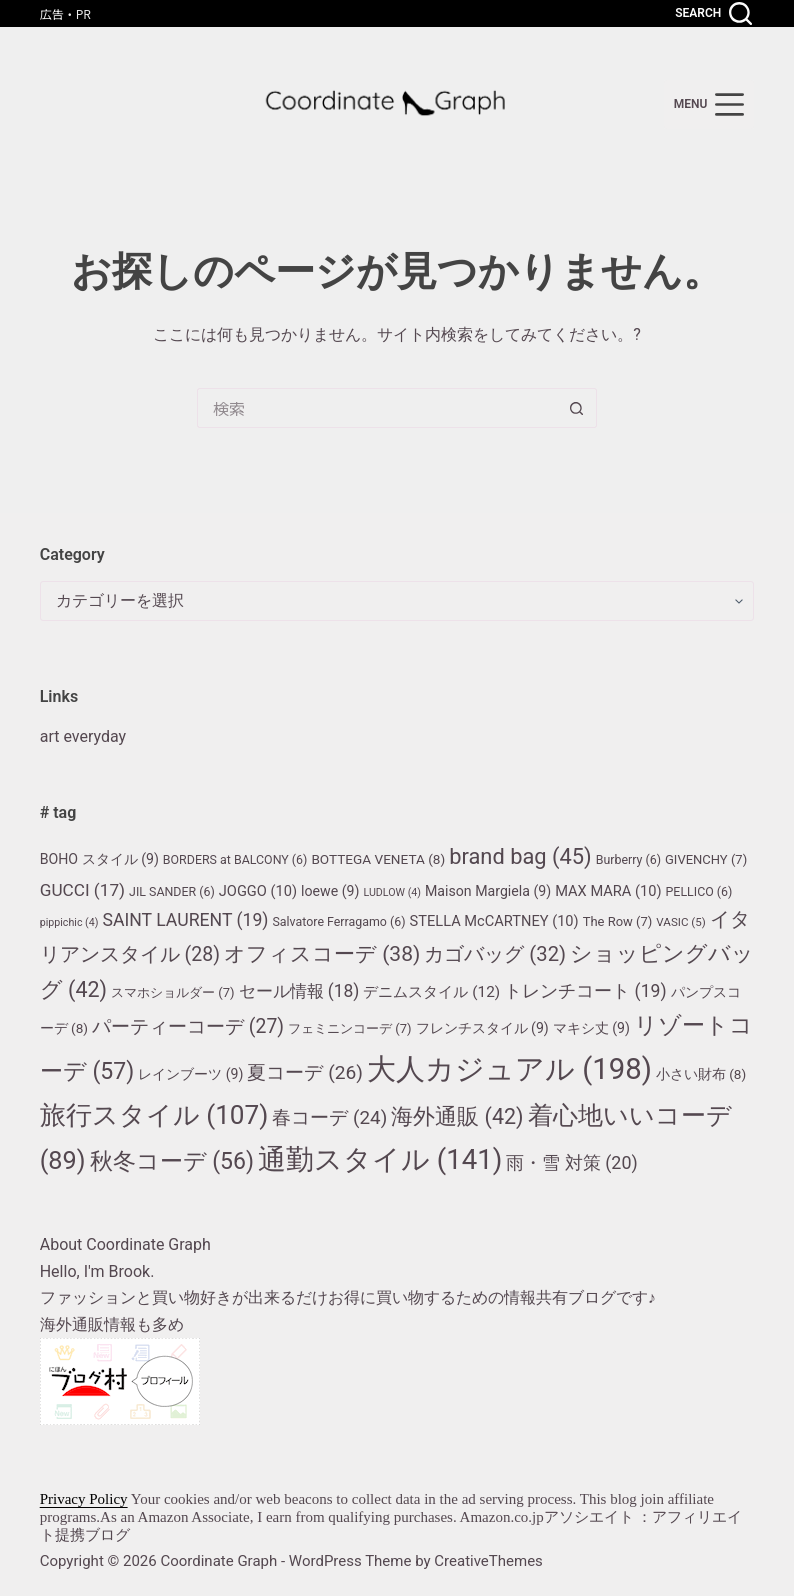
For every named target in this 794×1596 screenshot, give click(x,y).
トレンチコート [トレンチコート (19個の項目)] (585, 991)
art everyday (83, 736)
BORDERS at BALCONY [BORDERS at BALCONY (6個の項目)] (235, 859)
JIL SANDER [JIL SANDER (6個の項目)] (172, 891)
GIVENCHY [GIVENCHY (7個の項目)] (706, 859)
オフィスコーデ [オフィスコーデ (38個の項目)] (322, 953)
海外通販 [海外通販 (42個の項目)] (457, 1116)
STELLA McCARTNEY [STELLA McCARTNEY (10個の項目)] (494, 921)
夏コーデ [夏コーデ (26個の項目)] (305, 1072)
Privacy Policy (84, 1499)
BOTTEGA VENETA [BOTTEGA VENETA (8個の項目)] (378, 859)
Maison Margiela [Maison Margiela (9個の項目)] (488, 891)
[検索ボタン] (577, 408)
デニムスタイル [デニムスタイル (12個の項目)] (431, 992)
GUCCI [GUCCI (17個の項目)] (82, 890)
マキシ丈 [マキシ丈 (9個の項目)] (591, 1028)
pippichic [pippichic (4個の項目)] (69, 922)
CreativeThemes (488, 1561)
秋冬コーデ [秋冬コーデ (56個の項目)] (172, 1161)
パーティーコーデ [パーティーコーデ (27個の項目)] (188, 1026)
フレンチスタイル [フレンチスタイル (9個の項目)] (482, 1028)
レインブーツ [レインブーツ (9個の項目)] (190, 1074)
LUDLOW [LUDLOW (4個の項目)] (392, 892)
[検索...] (377, 408)
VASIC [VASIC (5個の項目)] (681, 922)
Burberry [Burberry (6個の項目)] (628, 859)
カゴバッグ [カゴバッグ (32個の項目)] (495, 954)
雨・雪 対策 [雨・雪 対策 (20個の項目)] (571, 1162)
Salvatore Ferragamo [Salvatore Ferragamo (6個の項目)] (338, 921)
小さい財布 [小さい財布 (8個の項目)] (701, 1074)
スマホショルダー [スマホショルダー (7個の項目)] (173, 992)
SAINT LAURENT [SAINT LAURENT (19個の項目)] (185, 920)
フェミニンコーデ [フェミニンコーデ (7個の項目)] (350, 1028)
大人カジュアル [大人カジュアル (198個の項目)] (509, 1069)
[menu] (709, 104)
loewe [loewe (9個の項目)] (330, 891)
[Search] (713, 13)
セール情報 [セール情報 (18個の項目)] (299, 991)
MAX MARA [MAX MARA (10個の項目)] (608, 891)
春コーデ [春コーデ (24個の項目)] (329, 1118)
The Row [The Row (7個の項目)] (618, 921)
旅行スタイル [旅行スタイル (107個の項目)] (154, 1115)
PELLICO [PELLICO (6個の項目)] (699, 891)
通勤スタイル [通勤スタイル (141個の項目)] (380, 1159)
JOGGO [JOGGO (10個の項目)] (258, 891)
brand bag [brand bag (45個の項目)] (520, 856)
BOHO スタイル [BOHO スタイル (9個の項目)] (99, 859)
